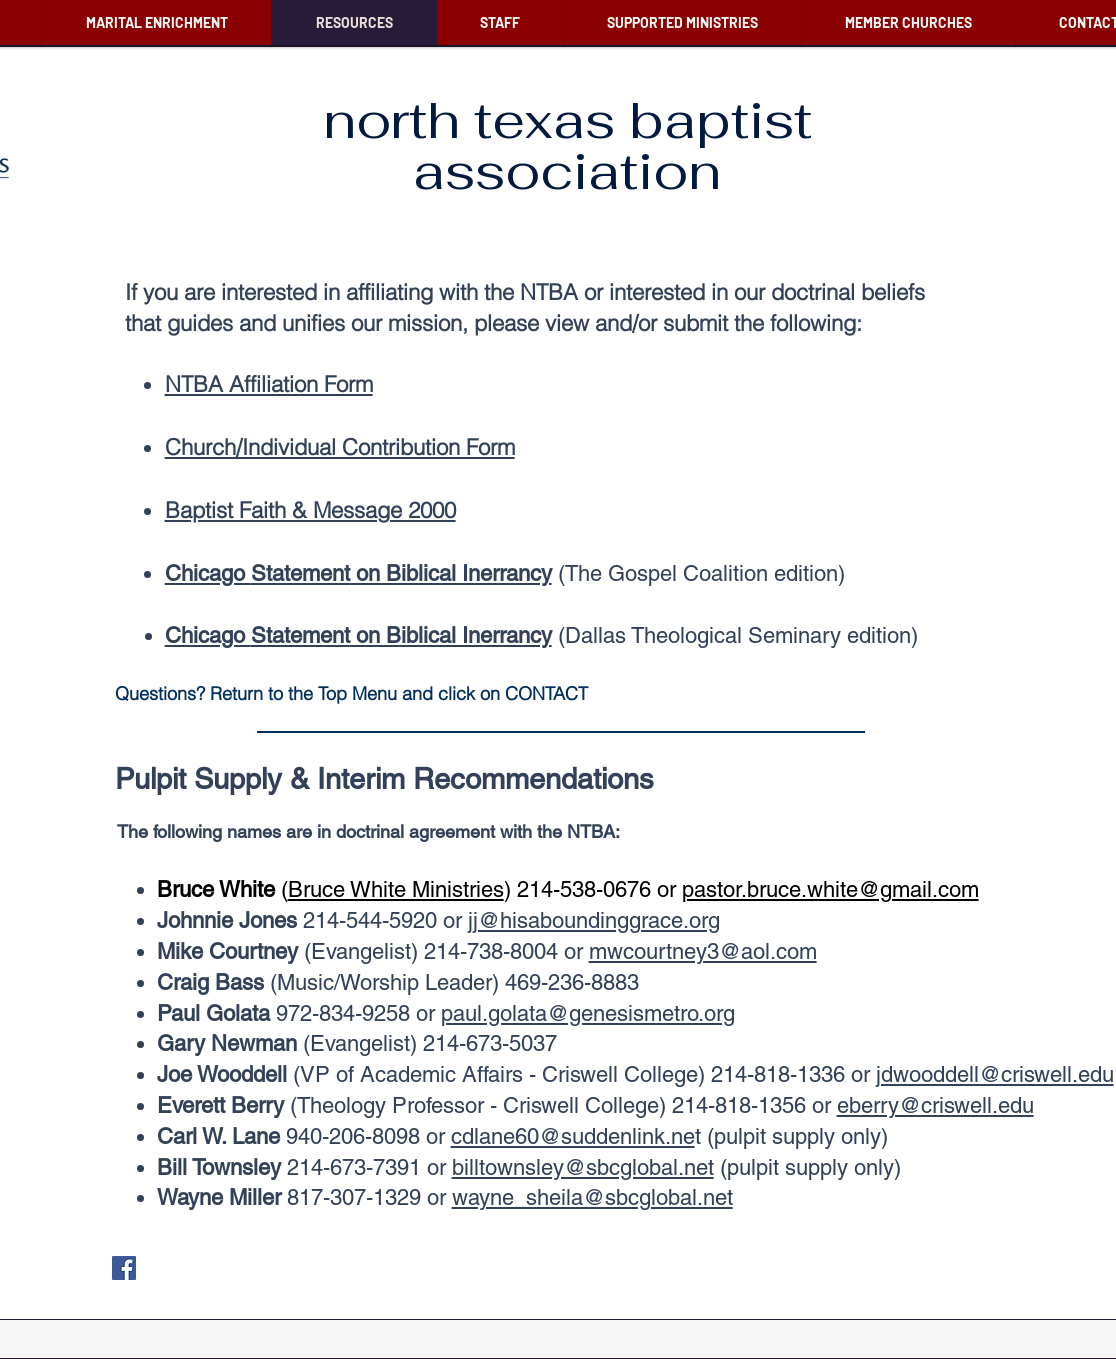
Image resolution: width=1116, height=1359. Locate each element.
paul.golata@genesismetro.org (588, 1013)
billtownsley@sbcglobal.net (583, 1167)
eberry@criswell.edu (935, 1105)
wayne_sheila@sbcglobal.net (592, 1197)
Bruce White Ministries (396, 889)
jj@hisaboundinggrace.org (594, 920)
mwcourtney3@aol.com (703, 951)
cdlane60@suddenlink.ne (573, 1136)
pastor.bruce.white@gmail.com (830, 889)
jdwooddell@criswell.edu (995, 1074)
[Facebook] (124, 1268)
